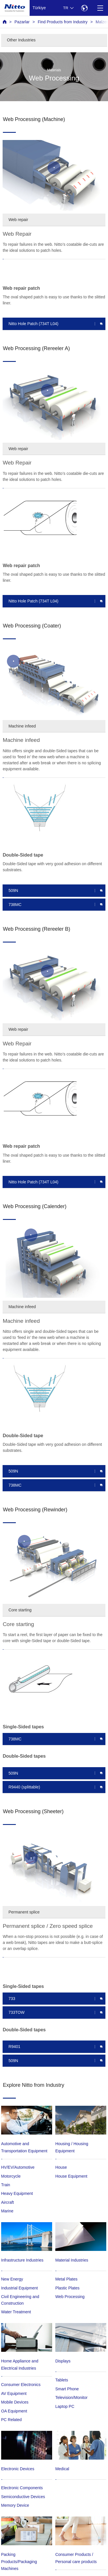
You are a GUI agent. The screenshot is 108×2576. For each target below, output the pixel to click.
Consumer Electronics (21, 2384)
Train (5, 2185)
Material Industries (71, 2260)
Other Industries (21, 40)
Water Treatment (16, 2312)
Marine (7, 2211)
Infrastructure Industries (22, 2260)
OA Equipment (14, 2411)
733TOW (16, 2012)
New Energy (12, 2279)
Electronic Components (22, 2487)
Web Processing (70, 2296)
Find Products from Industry (63, 22)
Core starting (19, 1610)
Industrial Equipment (19, 2288)
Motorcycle (11, 2176)
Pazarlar (21, 22)
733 (11, 1998)
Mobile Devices (15, 2402)
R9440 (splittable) (24, 1787)
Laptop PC (64, 2406)
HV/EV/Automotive (18, 2167)
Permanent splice (23, 1912)
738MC (14, 904)
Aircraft (7, 2202)
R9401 (14, 2046)
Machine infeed (22, 726)
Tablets (61, 2380)
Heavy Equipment (17, 2193)
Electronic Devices (17, 2468)
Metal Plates (66, 2279)
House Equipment (71, 2176)
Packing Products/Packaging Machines (19, 2561)
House (61, 2167)
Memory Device (15, 2505)
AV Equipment (13, 2393)
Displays (63, 2361)
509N (13, 890)
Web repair (18, 219)
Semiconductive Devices (23, 2496)
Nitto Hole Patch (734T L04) (33, 323)
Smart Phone (67, 2389)
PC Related (11, 2419)
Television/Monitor (71, 2397)
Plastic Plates (67, 2288)
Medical (62, 2468)
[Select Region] (84, 8)
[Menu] (100, 8)
